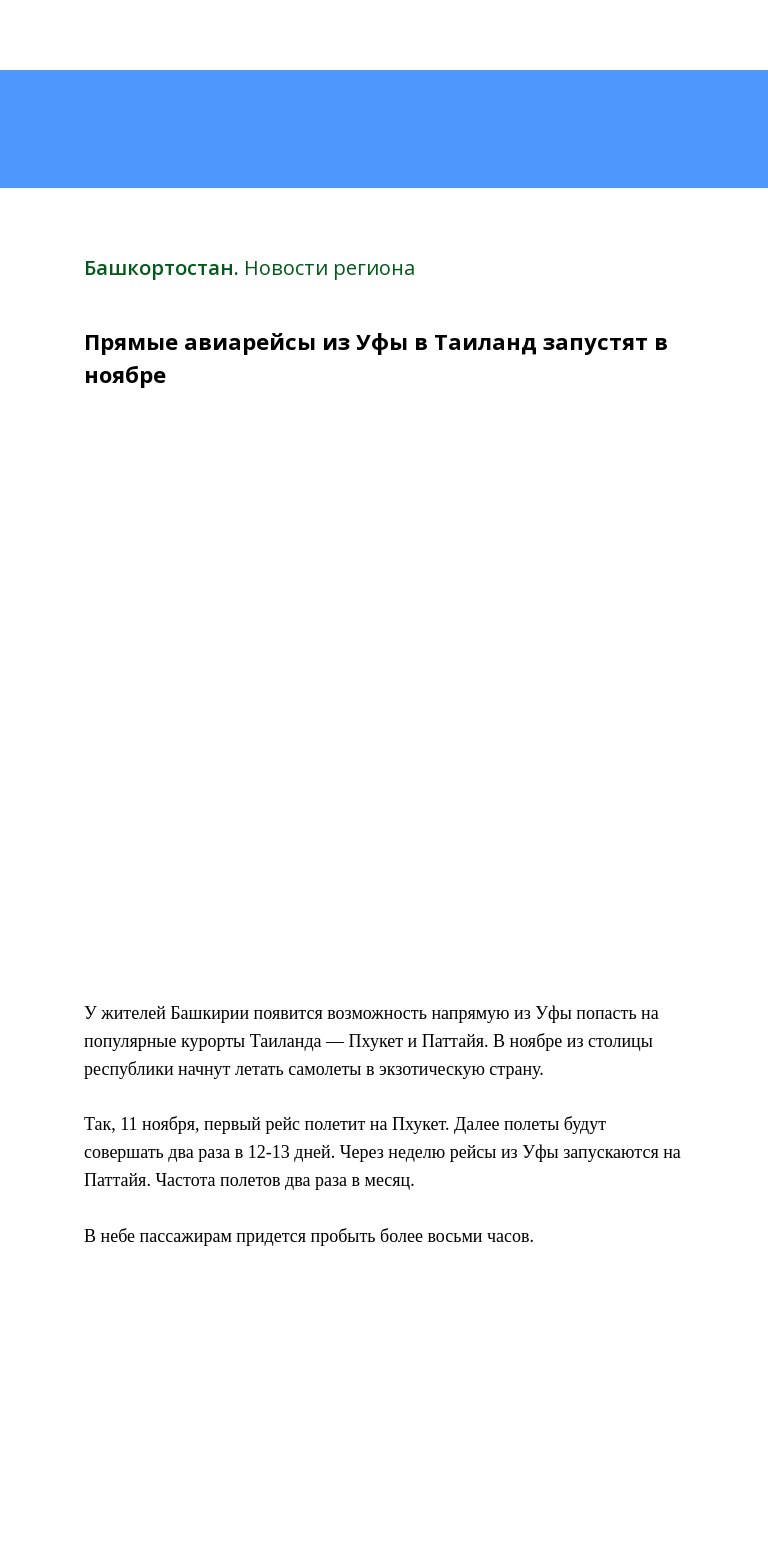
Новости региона (329, 267)
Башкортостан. (164, 267)
